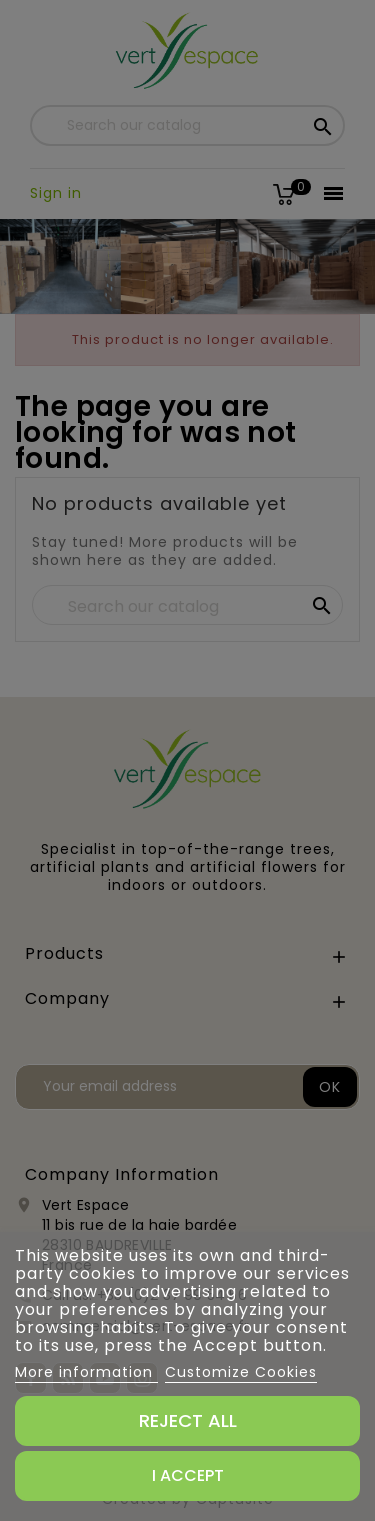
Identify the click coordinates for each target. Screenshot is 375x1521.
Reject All (188, 1420)
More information (86, 1372)
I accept (188, 1475)
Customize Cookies (241, 1372)
